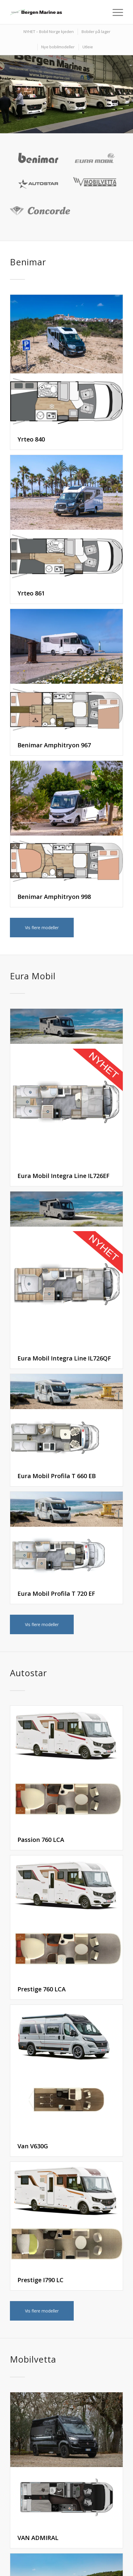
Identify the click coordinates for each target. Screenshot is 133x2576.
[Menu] (115, 12)
